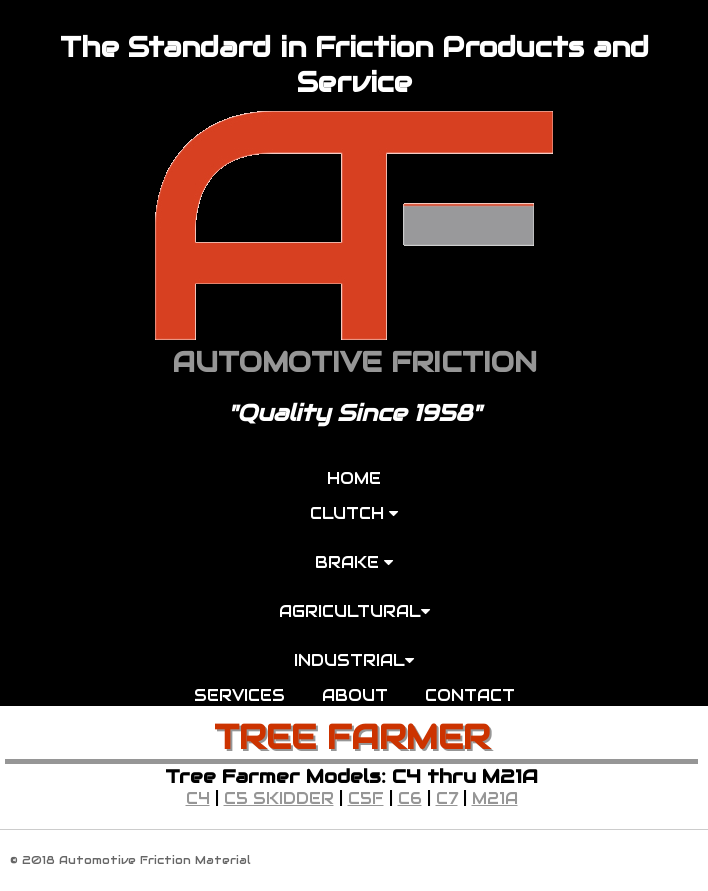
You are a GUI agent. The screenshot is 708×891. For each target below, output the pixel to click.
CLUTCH (354, 513)
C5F (366, 798)
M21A (495, 798)
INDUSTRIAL (354, 660)
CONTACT (470, 695)
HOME (354, 478)
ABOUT (355, 695)
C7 (447, 798)
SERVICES (239, 695)
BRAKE (354, 562)
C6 (410, 798)
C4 (198, 798)
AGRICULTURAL (354, 611)
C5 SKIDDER (279, 798)
